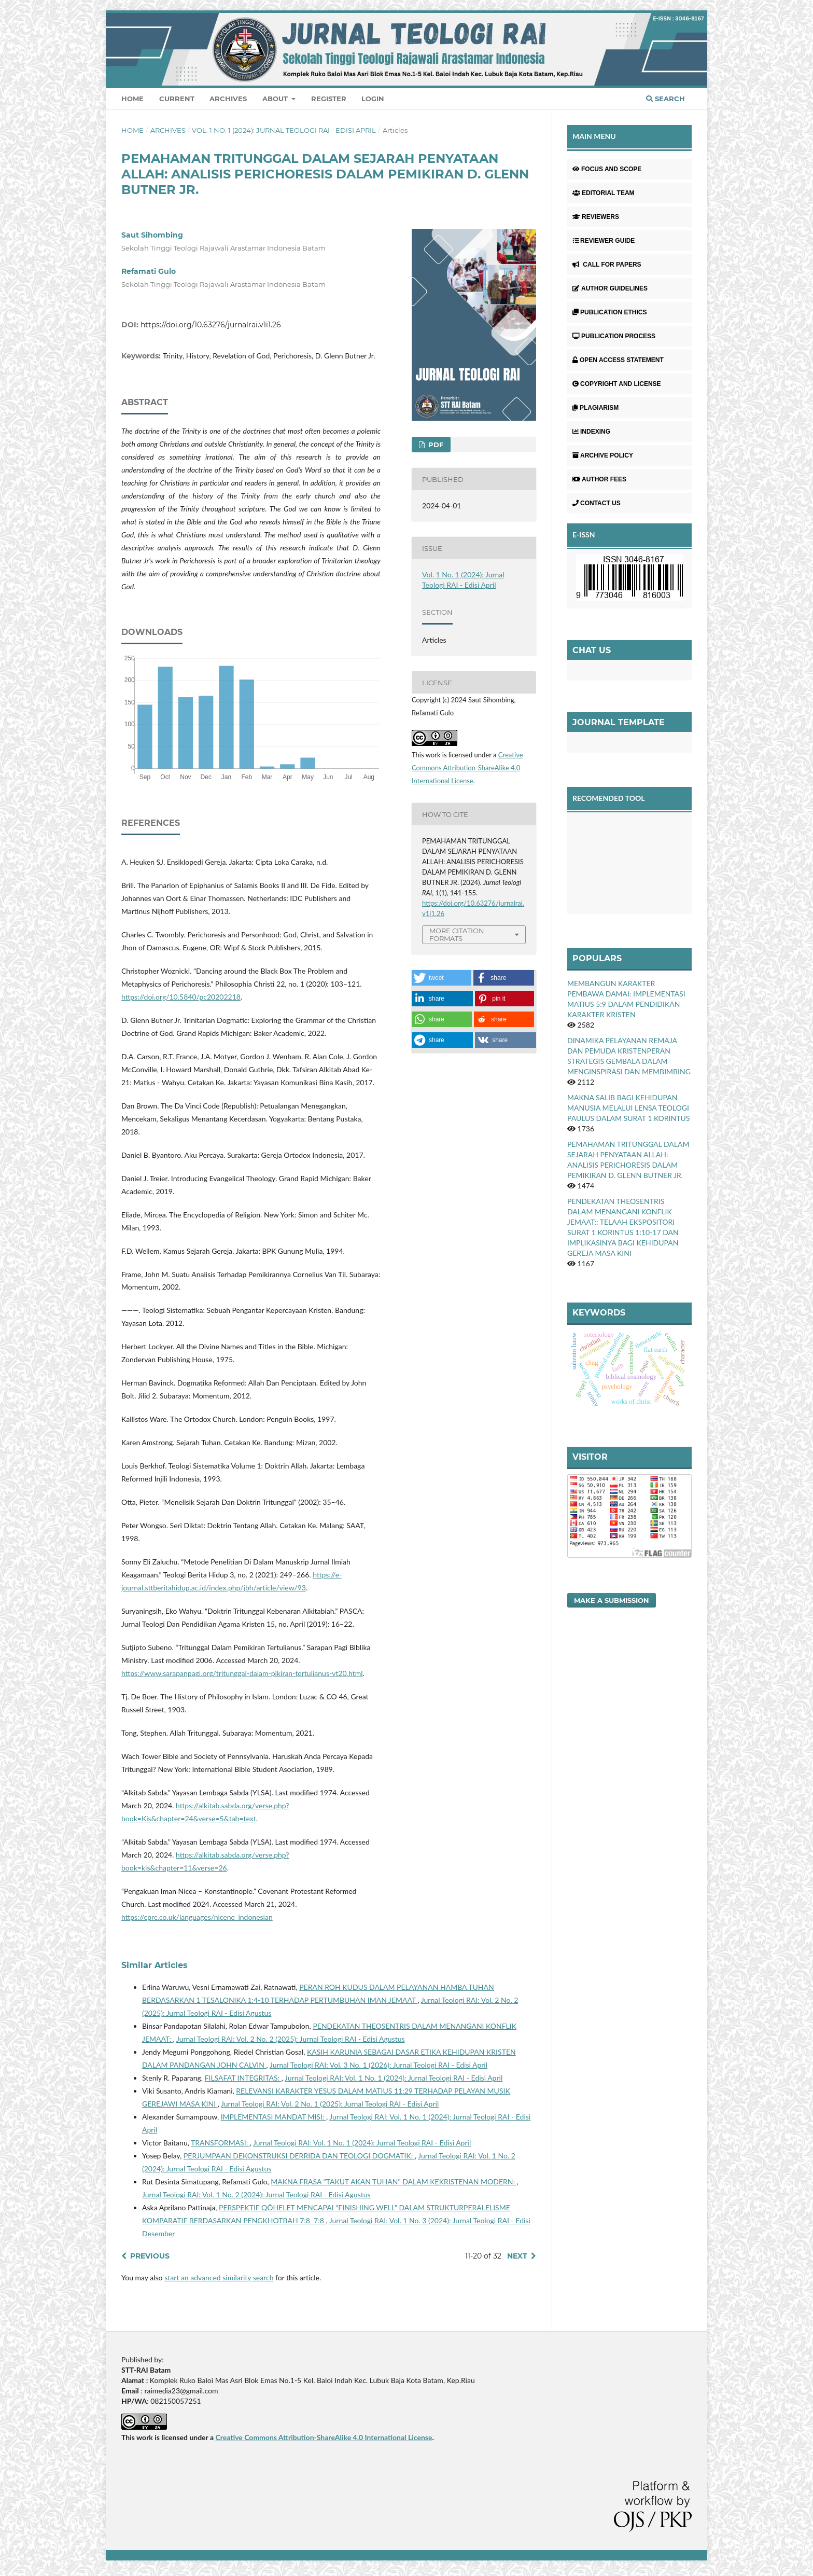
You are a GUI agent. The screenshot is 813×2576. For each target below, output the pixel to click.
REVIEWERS (595, 216)
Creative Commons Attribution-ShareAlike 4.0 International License (467, 768)
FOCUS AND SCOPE (606, 169)
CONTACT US (596, 503)
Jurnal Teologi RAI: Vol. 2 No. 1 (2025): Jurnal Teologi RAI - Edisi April (330, 2103)
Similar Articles (154, 1965)
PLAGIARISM (595, 407)
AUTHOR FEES (599, 479)
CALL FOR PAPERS (606, 264)
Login (372, 98)
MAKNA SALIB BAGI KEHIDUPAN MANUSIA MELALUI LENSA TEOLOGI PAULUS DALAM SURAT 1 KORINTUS (628, 1108)
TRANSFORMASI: (220, 2142)
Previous (150, 2256)
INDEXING (591, 431)
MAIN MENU (594, 136)
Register (328, 98)
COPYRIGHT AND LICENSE (616, 383)
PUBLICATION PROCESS (613, 336)
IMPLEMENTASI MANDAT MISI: (273, 2116)
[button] (441, 978)
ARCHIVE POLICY (602, 455)
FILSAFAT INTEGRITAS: (243, 2077)
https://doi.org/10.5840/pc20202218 (181, 996)
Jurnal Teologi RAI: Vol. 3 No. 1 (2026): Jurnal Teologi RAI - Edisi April (378, 2064)
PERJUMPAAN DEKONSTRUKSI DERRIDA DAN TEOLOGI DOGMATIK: (299, 2155)
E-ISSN (583, 534)
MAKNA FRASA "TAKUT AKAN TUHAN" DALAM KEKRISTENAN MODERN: (393, 2181)
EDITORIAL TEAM (603, 193)
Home (132, 98)
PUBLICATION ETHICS (609, 312)
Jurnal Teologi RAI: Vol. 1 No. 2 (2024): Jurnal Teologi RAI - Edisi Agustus (256, 2194)
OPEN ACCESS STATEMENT (618, 360)
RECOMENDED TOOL (608, 798)
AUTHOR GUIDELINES (610, 288)
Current (176, 98)
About (276, 98)
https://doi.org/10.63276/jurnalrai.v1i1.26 (211, 324)
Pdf (434, 444)
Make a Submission (611, 1600)
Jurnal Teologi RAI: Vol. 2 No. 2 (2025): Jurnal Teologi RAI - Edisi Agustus (290, 2038)
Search (665, 98)
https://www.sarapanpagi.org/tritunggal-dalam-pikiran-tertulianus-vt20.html (242, 1673)
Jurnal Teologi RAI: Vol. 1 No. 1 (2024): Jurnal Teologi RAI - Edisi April (393, 2077)
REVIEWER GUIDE (603, 240)
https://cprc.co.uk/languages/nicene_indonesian (197, 1917)
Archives (228, 98)
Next (517, 2256)
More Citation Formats (456, 934)
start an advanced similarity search (218, 2277)
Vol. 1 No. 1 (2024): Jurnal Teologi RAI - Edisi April (284, 130)
